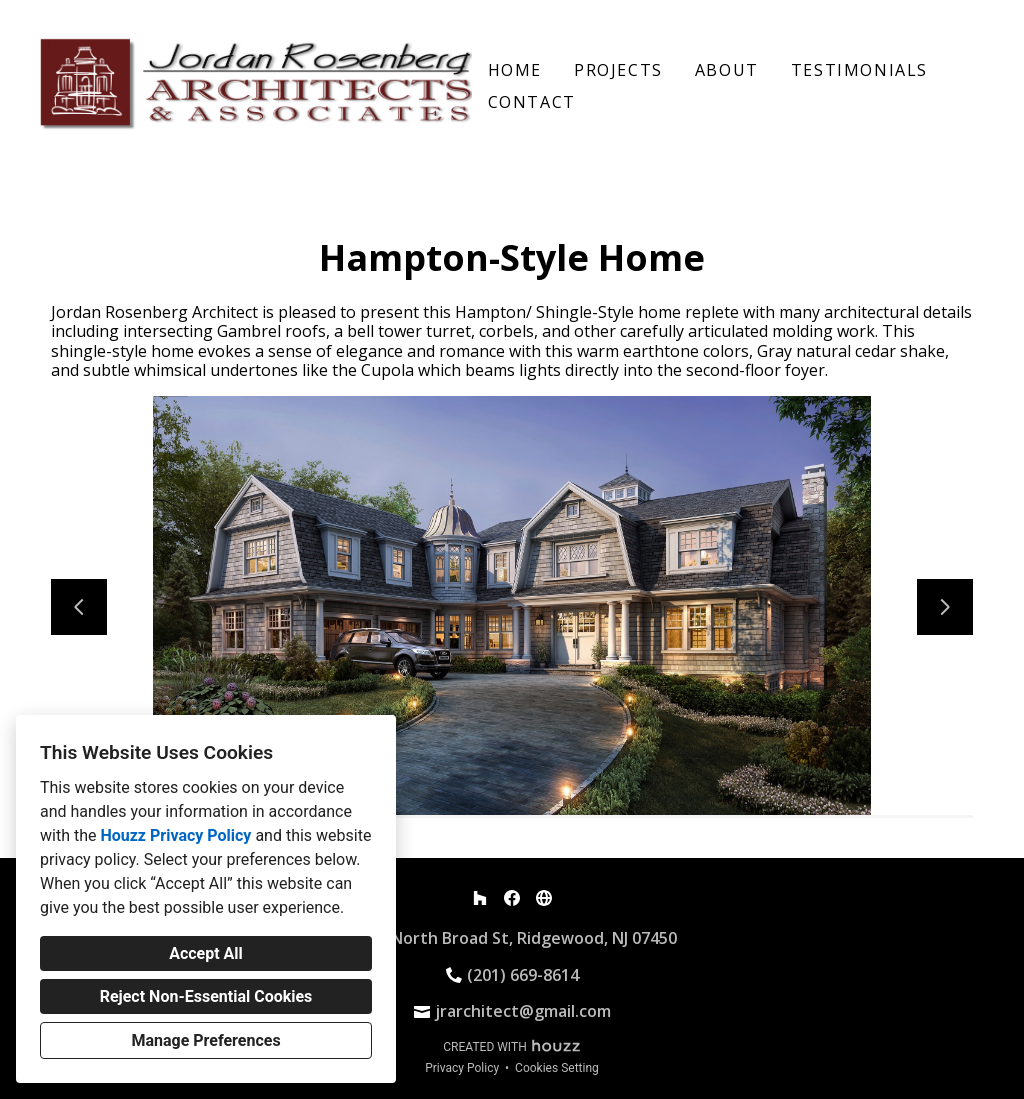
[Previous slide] (79, 607)
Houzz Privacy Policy (175, 835)
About (727, 70)
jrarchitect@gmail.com (523, 1011)
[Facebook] (512, 898)
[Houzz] (480, 898)
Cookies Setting (557, 1068)
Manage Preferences (205, 1040)
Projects (618, 70)
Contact (532, 102)
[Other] (544, 898)
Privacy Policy (462, 1068)
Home (515, 70)
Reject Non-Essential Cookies (206, 996)
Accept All (206, 953)
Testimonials (859, 70)
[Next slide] (945, 607)
